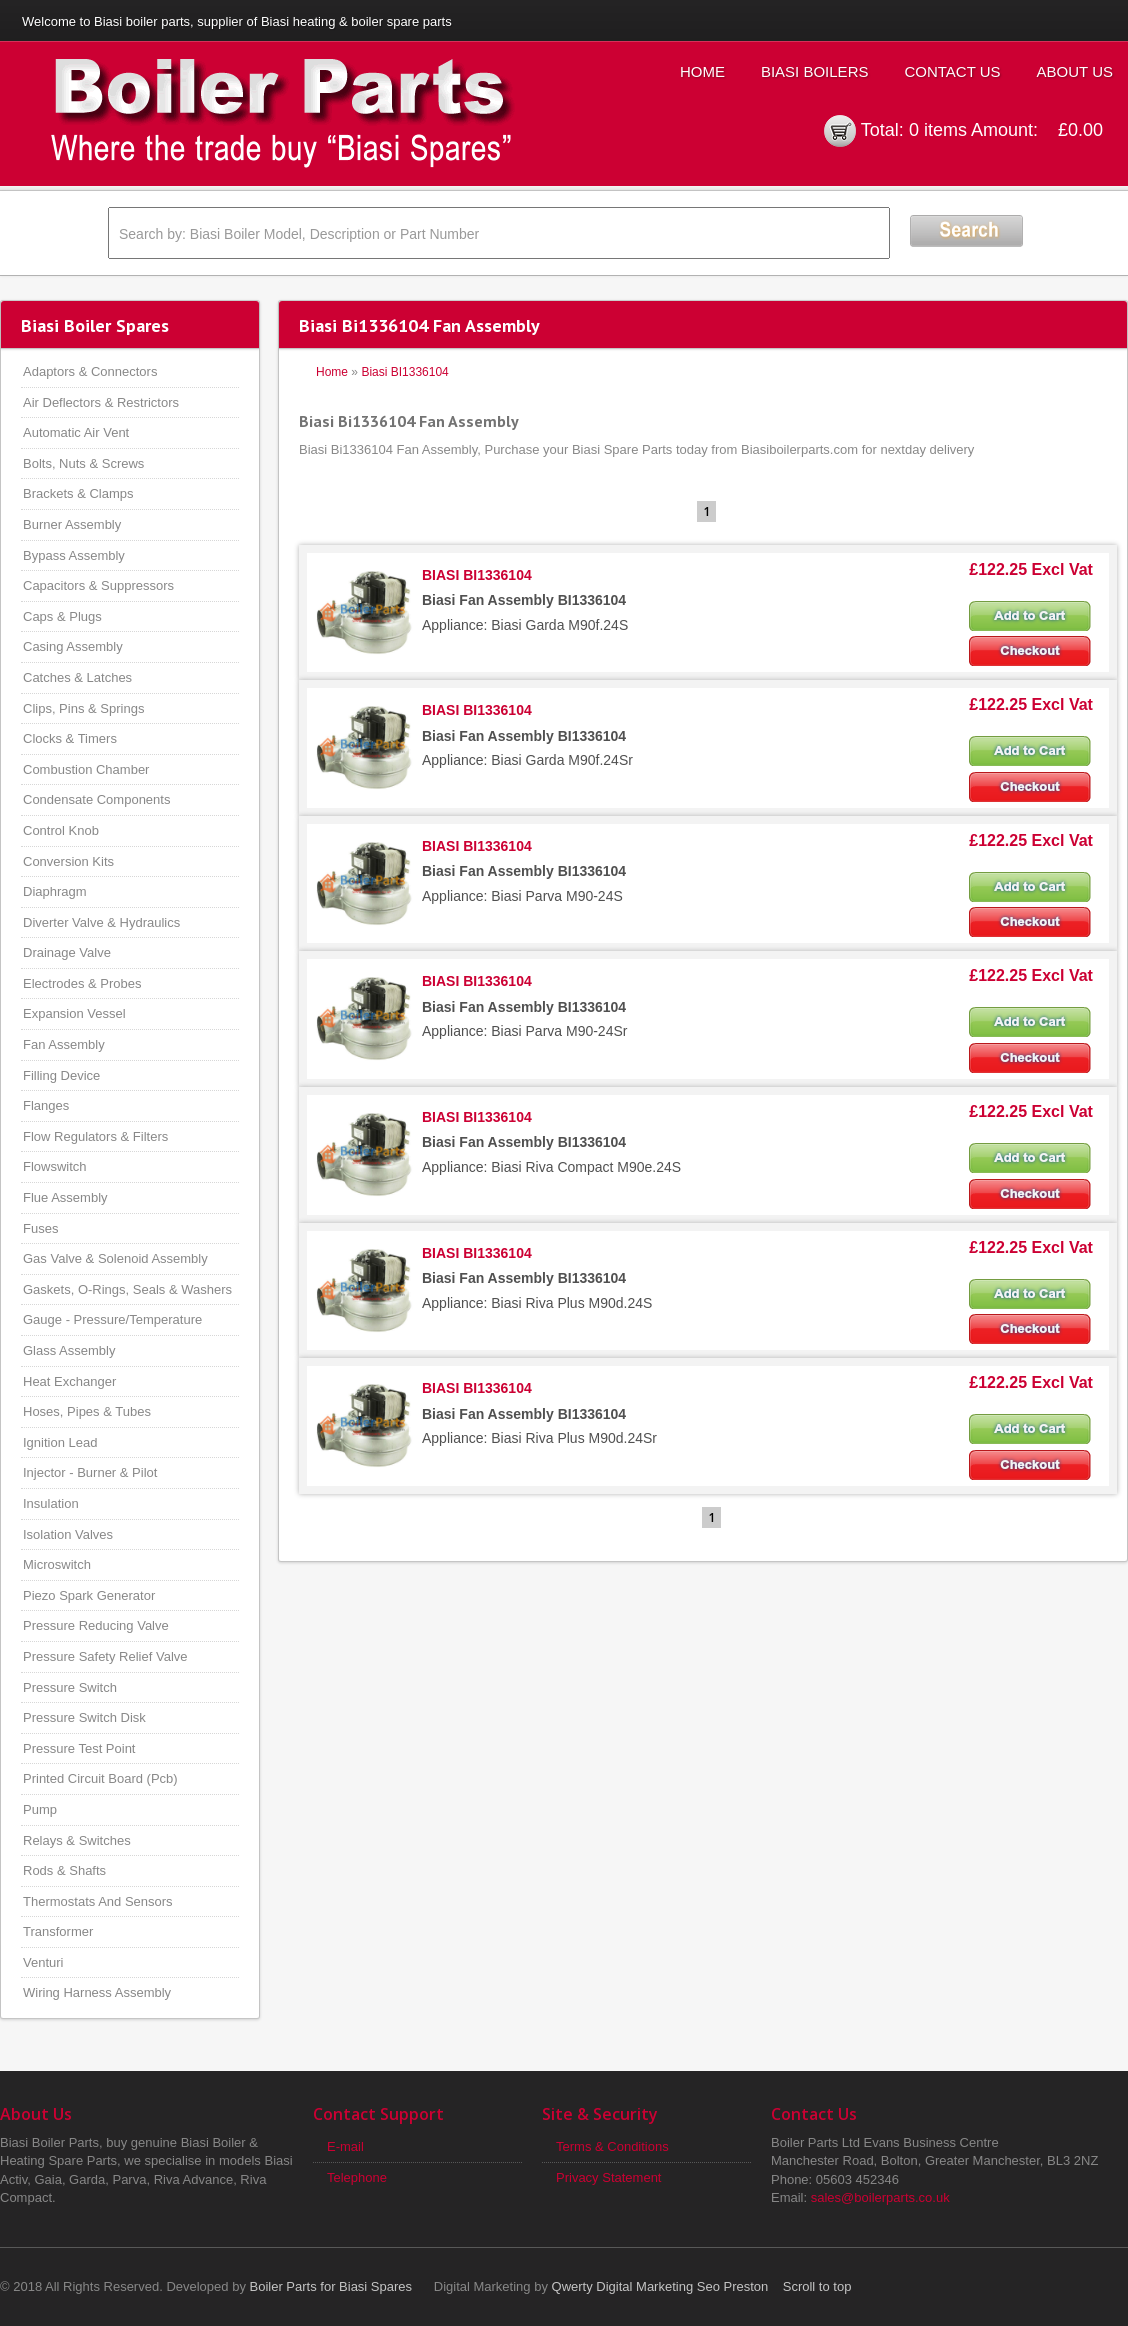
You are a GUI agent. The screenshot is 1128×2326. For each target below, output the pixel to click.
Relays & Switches (77, 1840)
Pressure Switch (70, 1687)
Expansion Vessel (74, 1013)
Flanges (46, 1105)
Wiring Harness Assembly (97, 1992)
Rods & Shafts (64, 1870)
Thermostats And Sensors (98, 1901)
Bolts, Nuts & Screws (83, 463)
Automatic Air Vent (76, 432)
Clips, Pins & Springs (83, 708)
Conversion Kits (68, 861)
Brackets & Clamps (78, 493)
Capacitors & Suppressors (98, 585)
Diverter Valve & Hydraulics (101, 922)
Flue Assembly (65, 1197)
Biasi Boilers (815, 71)
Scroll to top (817, 2286)
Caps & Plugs (62, 616)
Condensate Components (96, 799)
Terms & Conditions (612, 2146)
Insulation (51, 1503)
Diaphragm (55, 891)
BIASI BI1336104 (477, 575)
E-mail (345, 2146)
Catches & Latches (77, 677)
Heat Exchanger (69, 1381)
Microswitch (57, 1564)
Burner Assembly (72, 524)
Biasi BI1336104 (404, 372)
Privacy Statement (609, 2177)
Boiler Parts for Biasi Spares (331, 2286)
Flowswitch (55, 1166)
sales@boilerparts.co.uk (880, 2197)
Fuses (40, 1228)
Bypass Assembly (74, 555)
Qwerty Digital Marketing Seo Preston (660, 2286)
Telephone (357, 2177)
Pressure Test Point (79, 1748)
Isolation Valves (68, 1534)
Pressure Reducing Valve (96, 1625)
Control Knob (61, 830)
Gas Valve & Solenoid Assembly (115, 1258)
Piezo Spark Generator (89, 1595)
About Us (1075, 71)
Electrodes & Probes (82, 983)
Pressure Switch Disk (84, 1717)
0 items (938, 130)
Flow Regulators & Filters (95, 1136)
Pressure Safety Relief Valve (105, 1656)
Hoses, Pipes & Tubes (87, 1411)
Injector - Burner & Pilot (90, 1472)
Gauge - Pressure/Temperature (112, 1319)
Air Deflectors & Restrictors (101, 402)
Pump (40, 1809)
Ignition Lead (60, 1442)
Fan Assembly (64, 1044)
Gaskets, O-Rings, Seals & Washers (127, 1289)
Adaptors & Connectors (90, 371)
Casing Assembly (73, 646)
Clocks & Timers (70, 738)
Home (702, 71)
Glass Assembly (69, 1350)
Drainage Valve (67, 952)
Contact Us (952, 71)
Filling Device (61, 1075)
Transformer (58, 1931)
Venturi (43, 1962)
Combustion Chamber (86, 769)
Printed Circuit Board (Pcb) (100, 1778)
